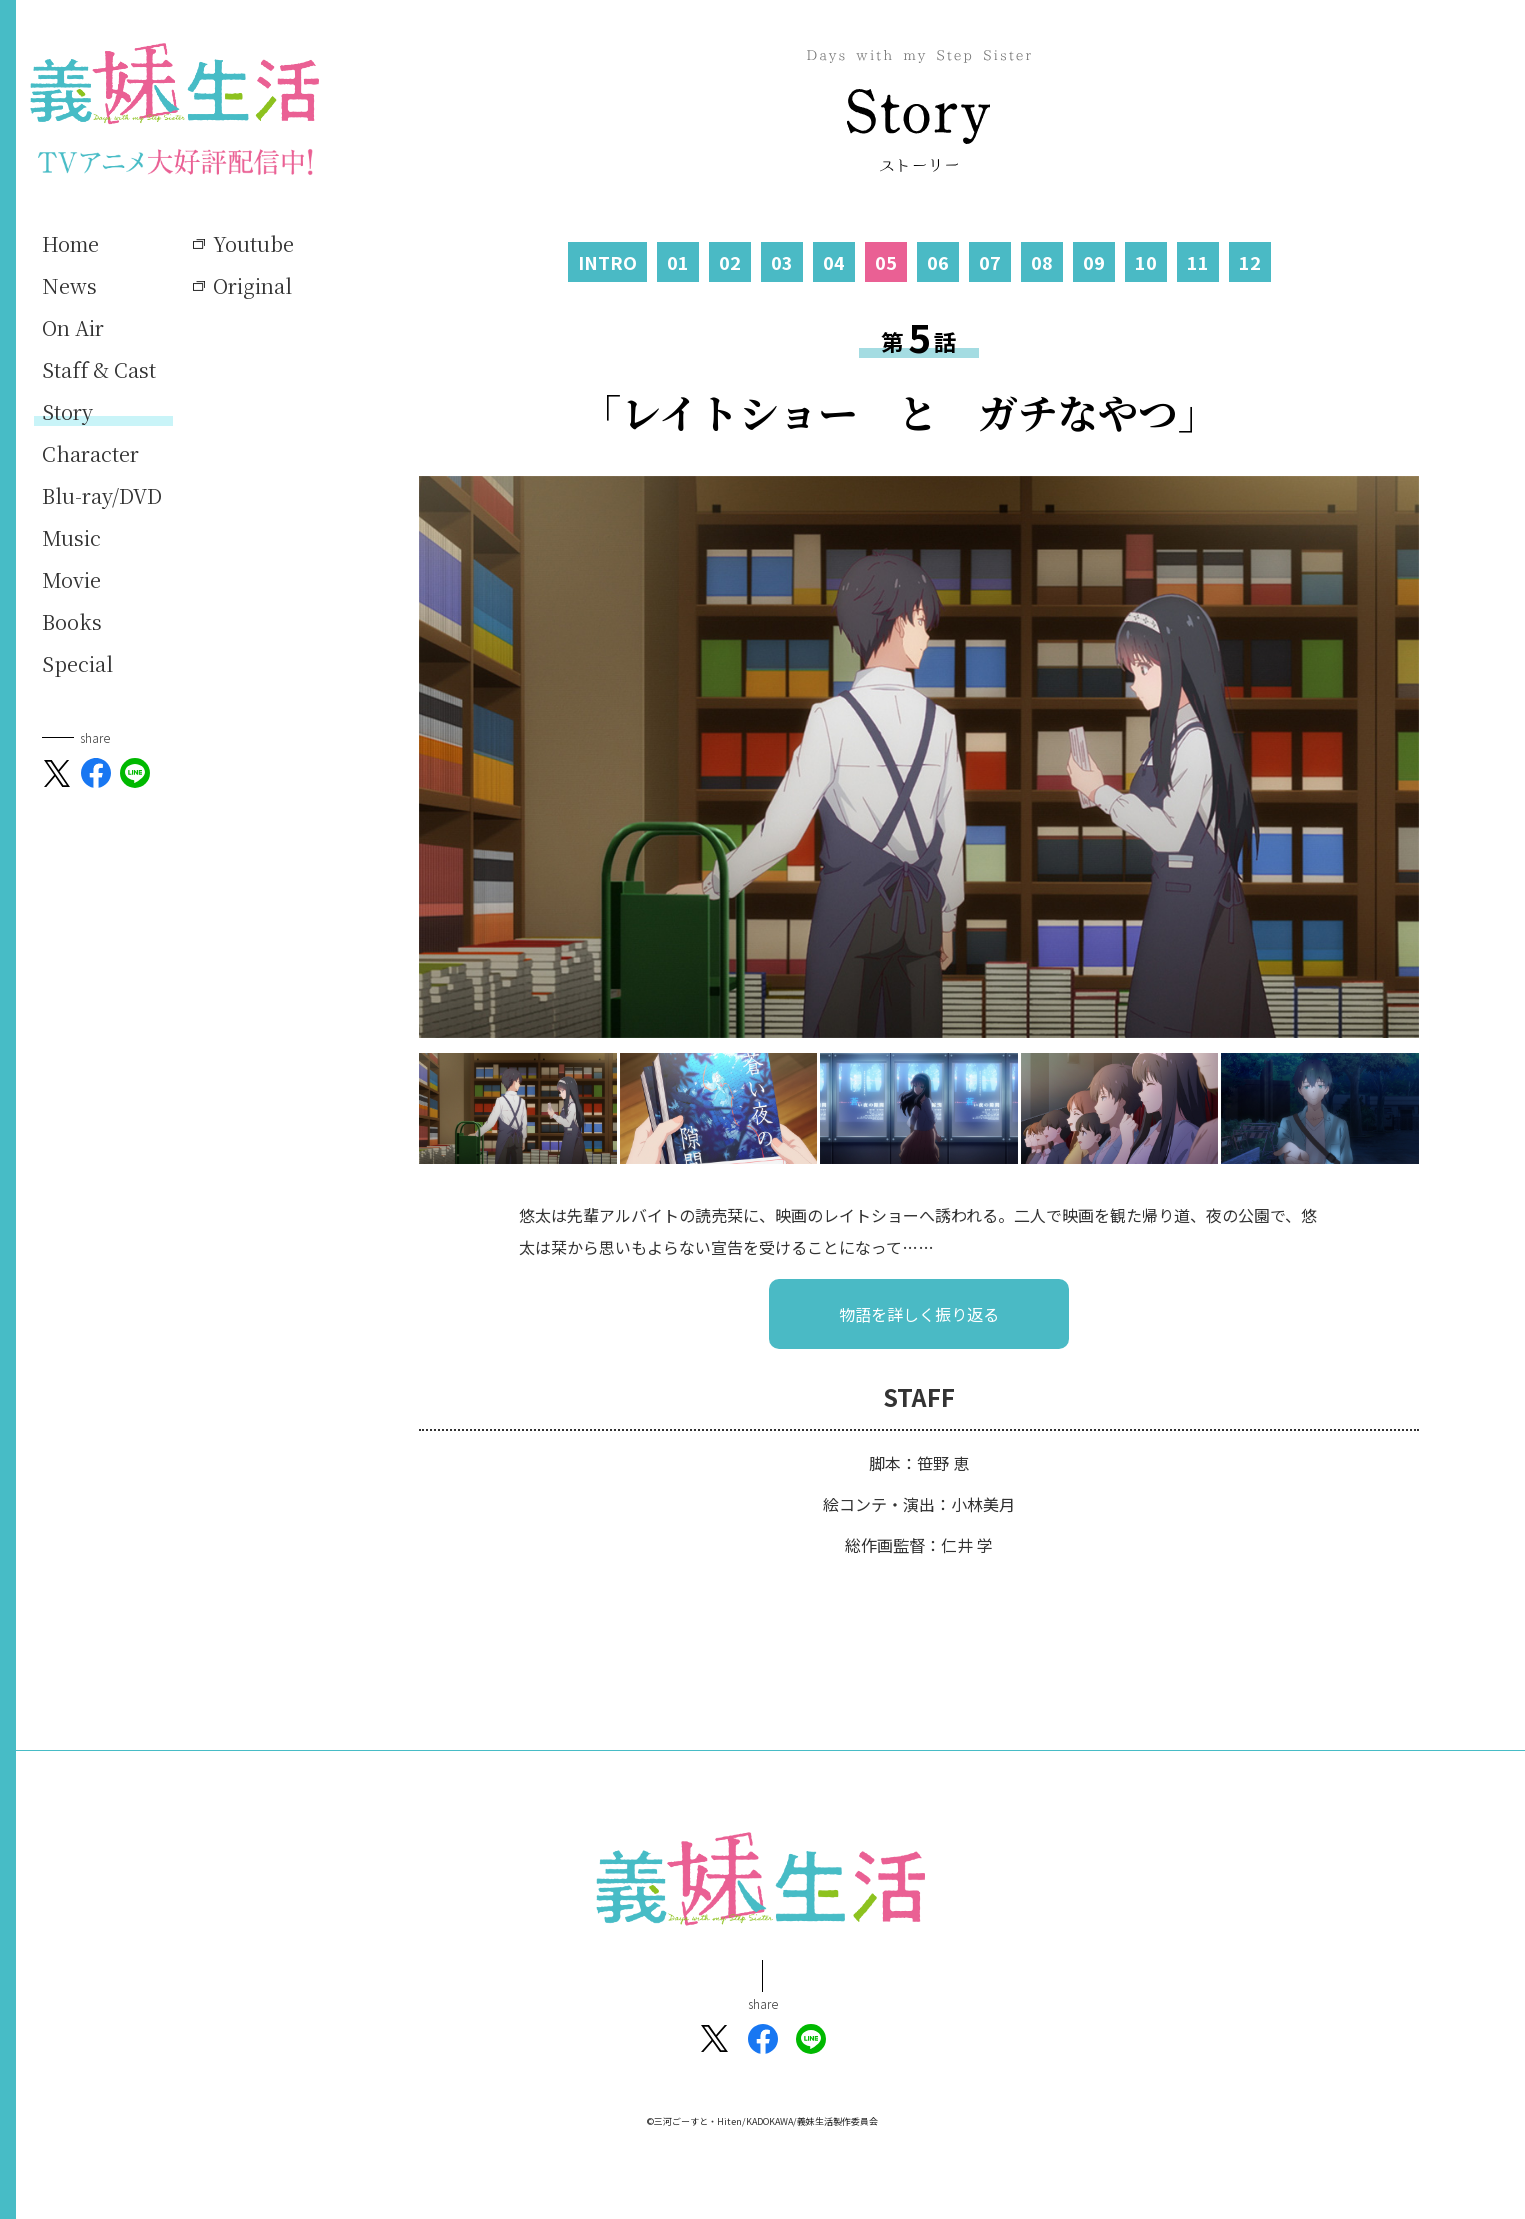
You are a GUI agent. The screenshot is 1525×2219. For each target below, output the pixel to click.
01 (678, 262)
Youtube (253, 244)
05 (886, 262)
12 (1250, 262)
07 (990, 262)
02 (730, 262)
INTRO (607, 262)
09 (1094, 262)
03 (782, 262)
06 (938, 262)
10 (1146, 262)
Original (252, 286)
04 (834, 262)
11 (1198, 262)
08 (1042, 262)
